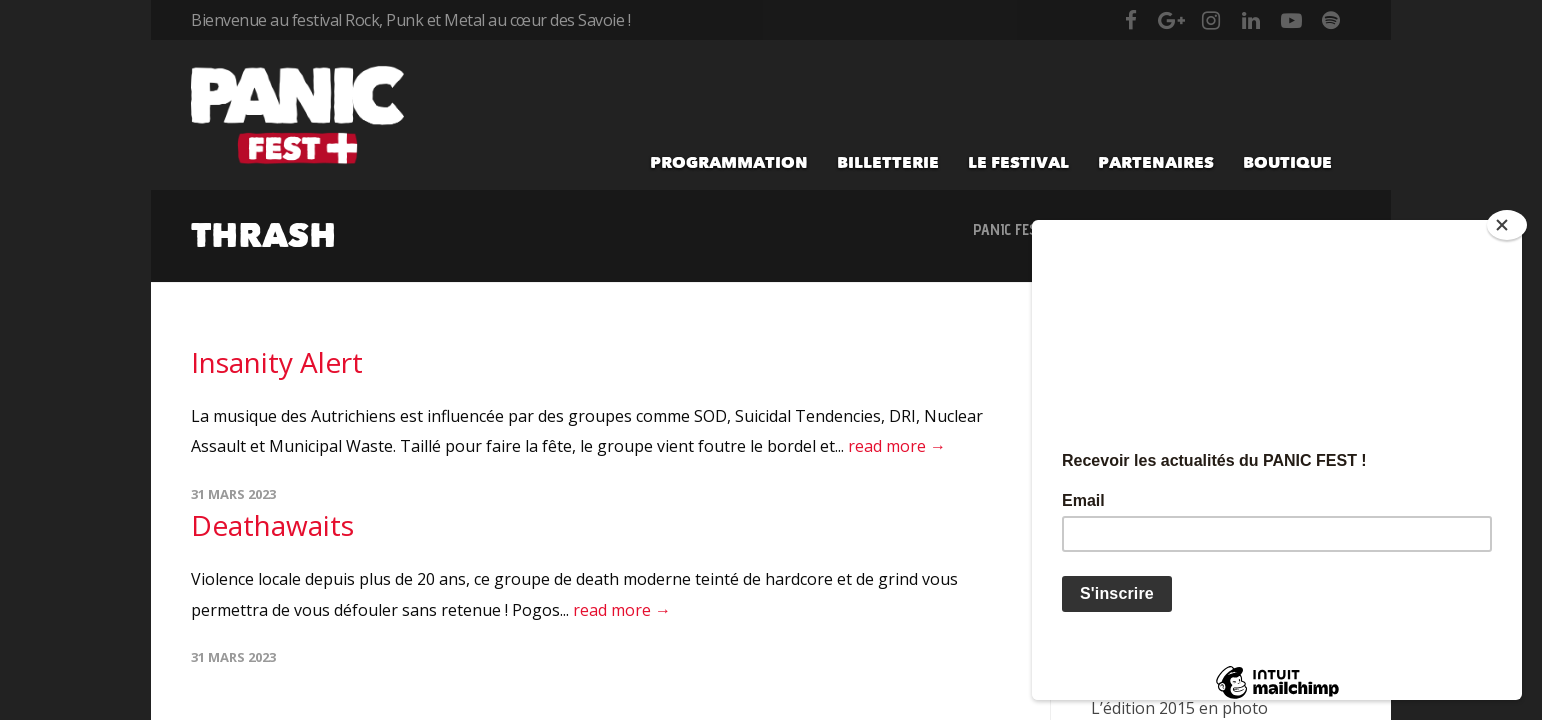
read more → (897, 446)
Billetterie (888, 162)
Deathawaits (272, 525)
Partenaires (1156, 162)
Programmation (729, 162)
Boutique (1287, 162)
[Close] (1507, 225)
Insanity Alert (277, 362)
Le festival (1018, 162)
